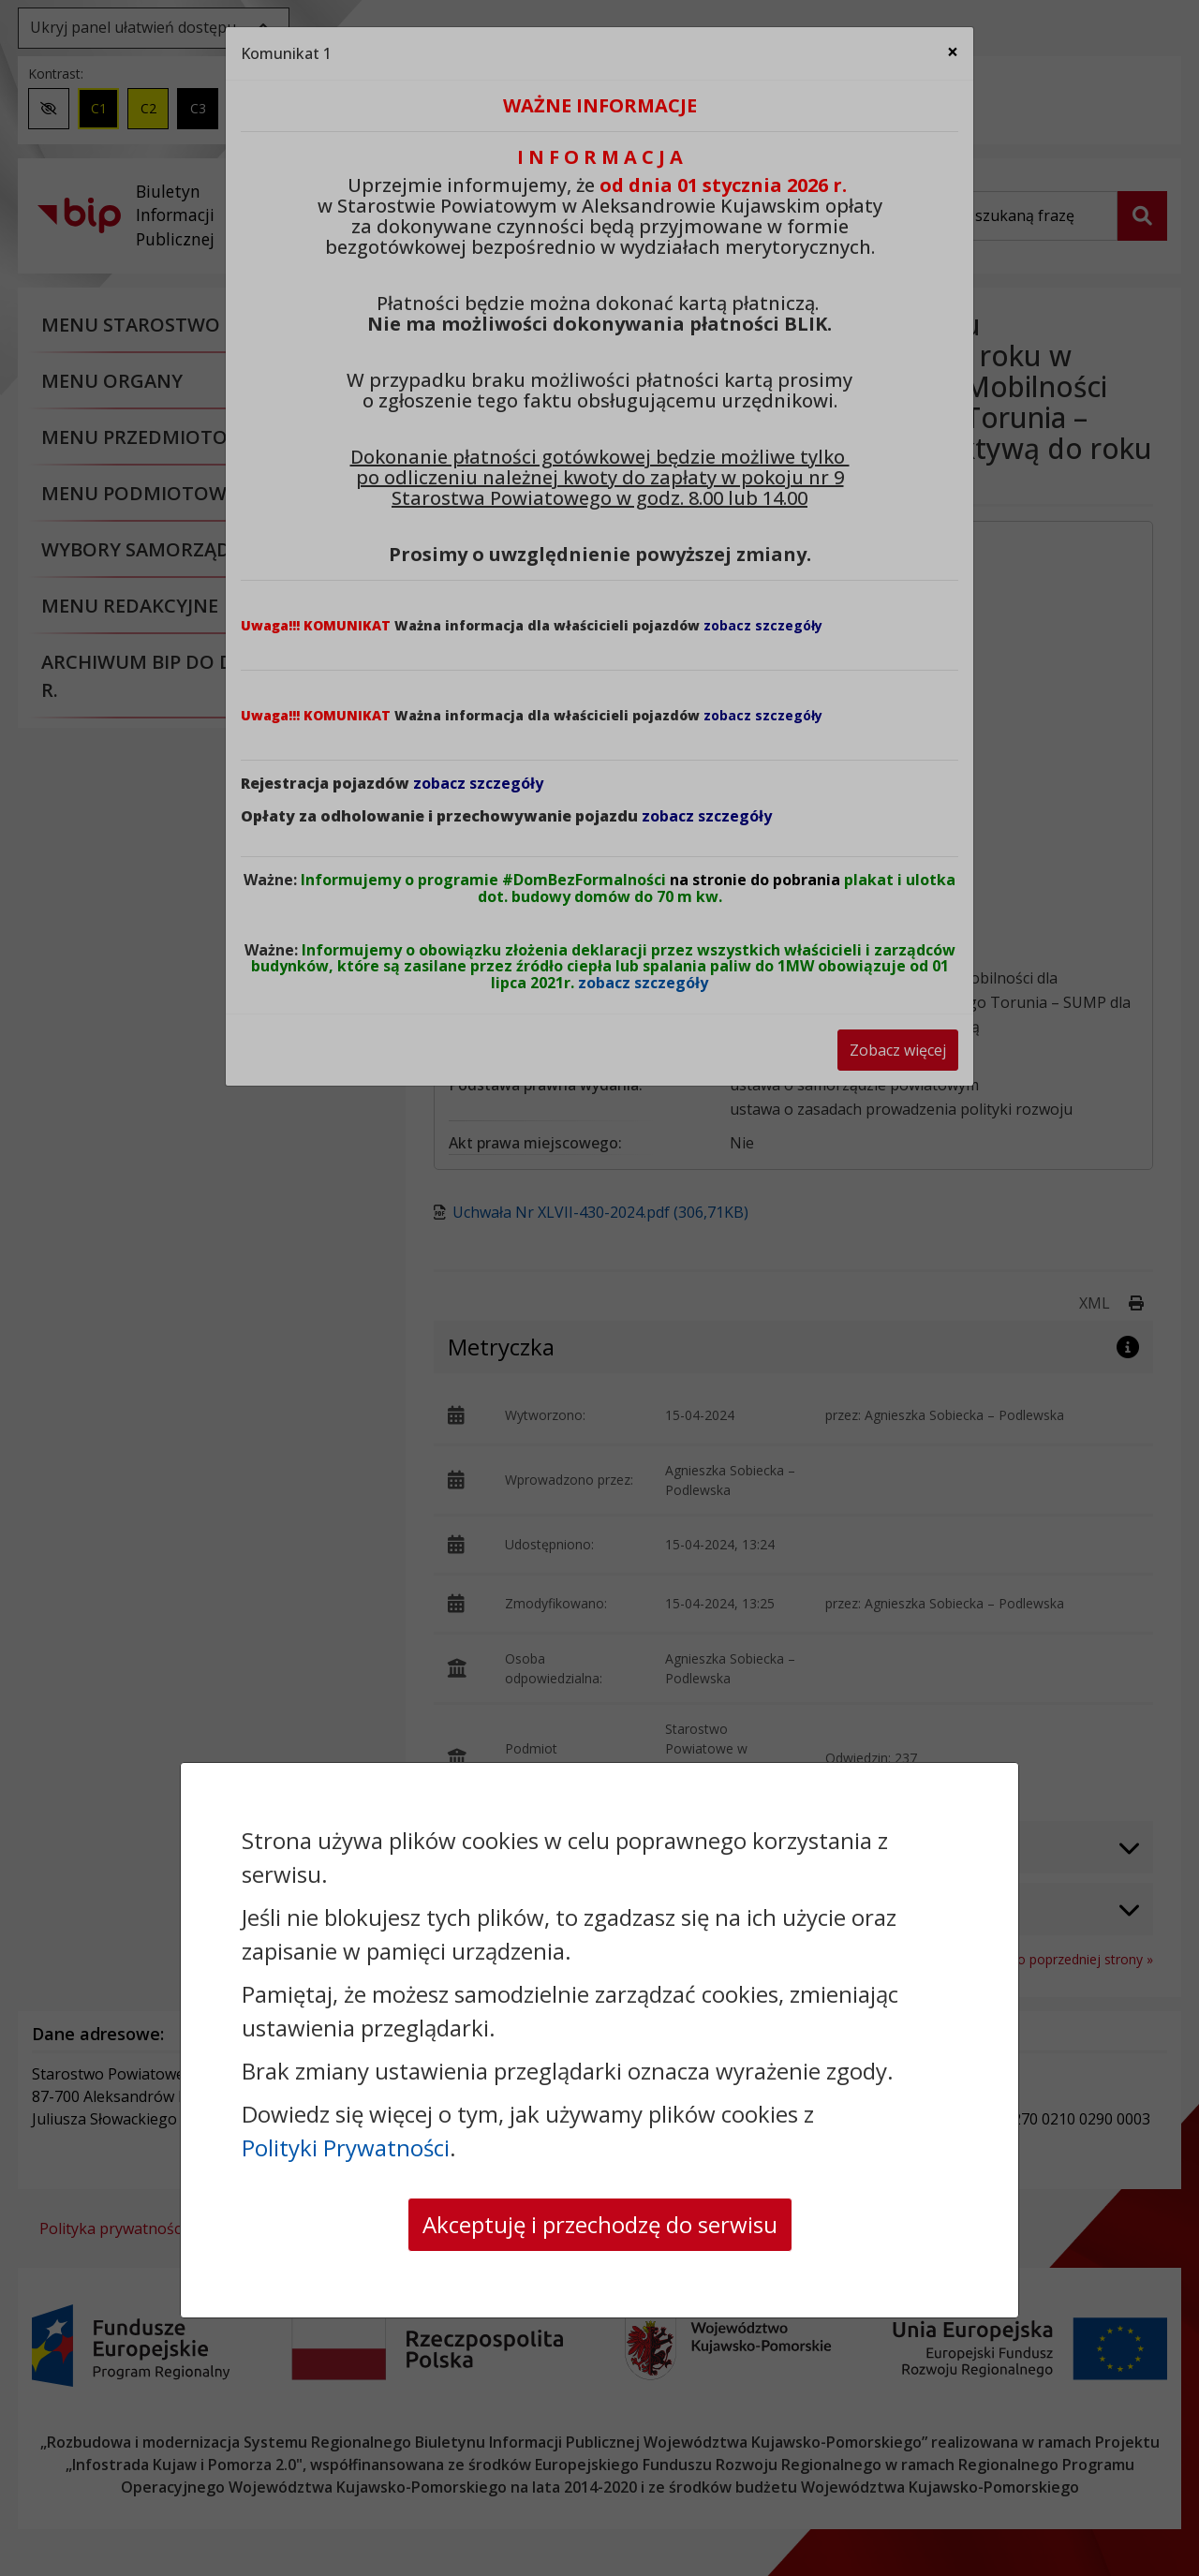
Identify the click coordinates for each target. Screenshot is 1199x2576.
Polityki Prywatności (346, 2147)
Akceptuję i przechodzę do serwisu (599, 2224)
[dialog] (599, 1288)
